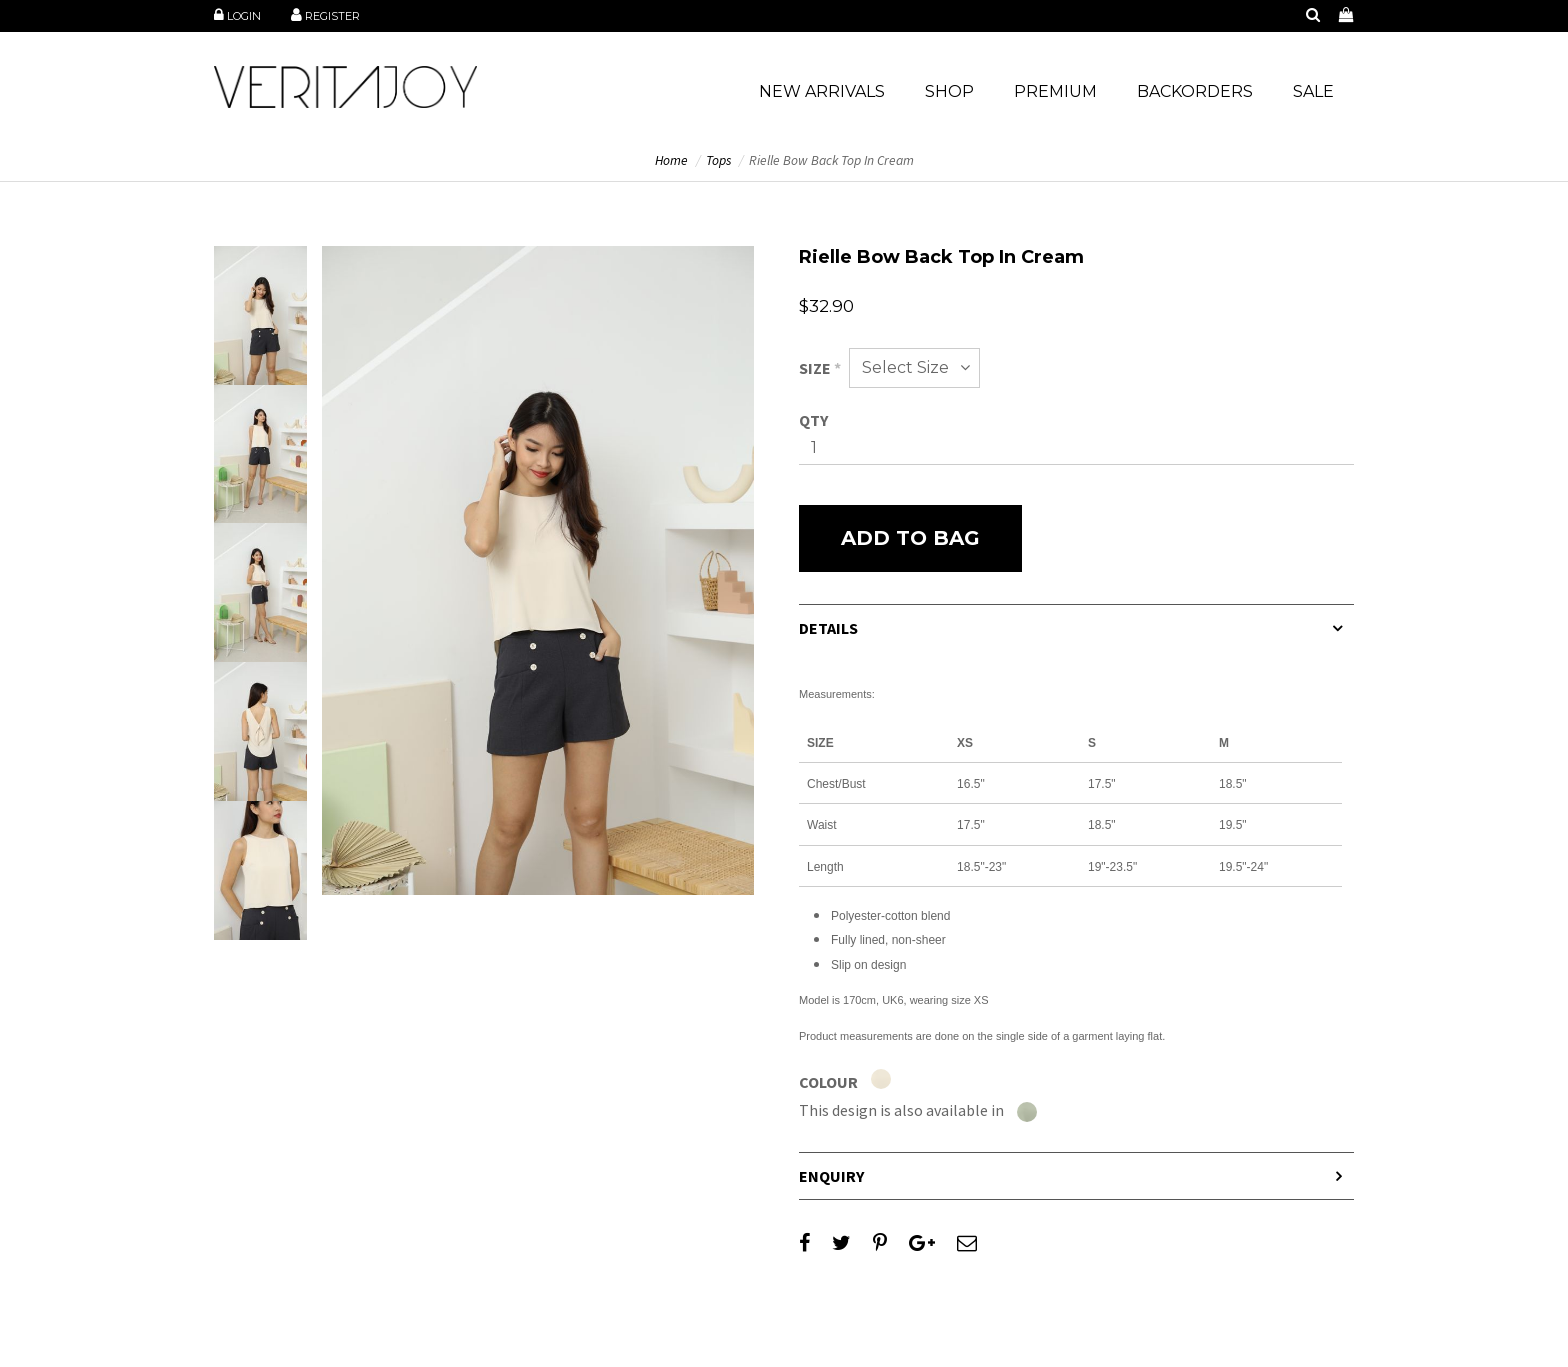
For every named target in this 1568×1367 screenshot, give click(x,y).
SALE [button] (1313, 91)
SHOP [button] (949, 91)
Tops (718, 160)
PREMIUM (1055, 91)
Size (820, 368)
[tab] (1076, 627)
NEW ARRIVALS (822, 91)
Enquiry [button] (831, 1176)
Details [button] (828, 628)
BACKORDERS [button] (1195, 91)
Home (671, 160)
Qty (813, 420)
